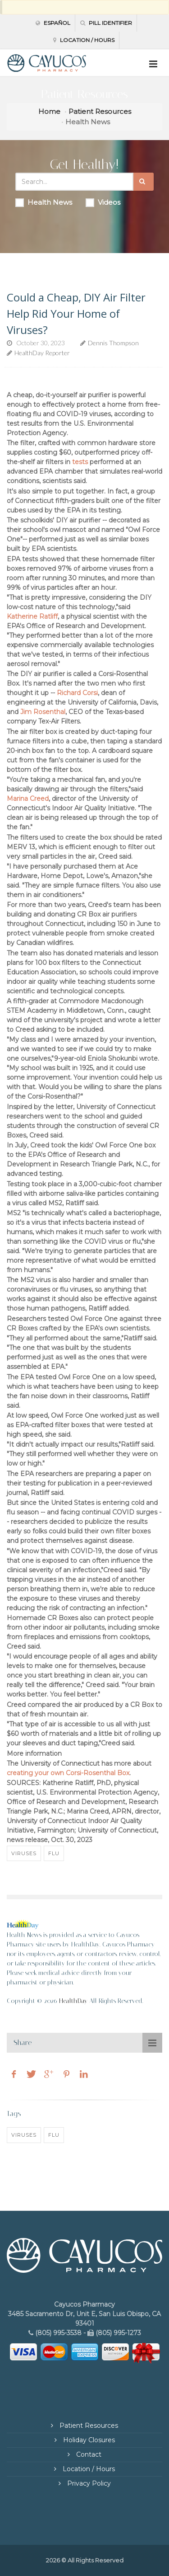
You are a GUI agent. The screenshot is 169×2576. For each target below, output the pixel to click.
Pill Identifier (106, 22)
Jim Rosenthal (42, 712)
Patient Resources (100, 111)
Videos (103, 202)
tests (80, 462)
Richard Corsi (77, 693)
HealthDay (73, 2001)
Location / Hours (83, 40)
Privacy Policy (88, 2483)
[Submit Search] (143, 182)
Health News (43, 202)
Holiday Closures (88, 2440)
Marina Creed (28, 798)
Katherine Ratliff (32, 616)
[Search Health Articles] (74, 182)
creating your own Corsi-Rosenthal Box (68, 1773)
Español (53, 22)
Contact (87, 2454)
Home (49, 111)
